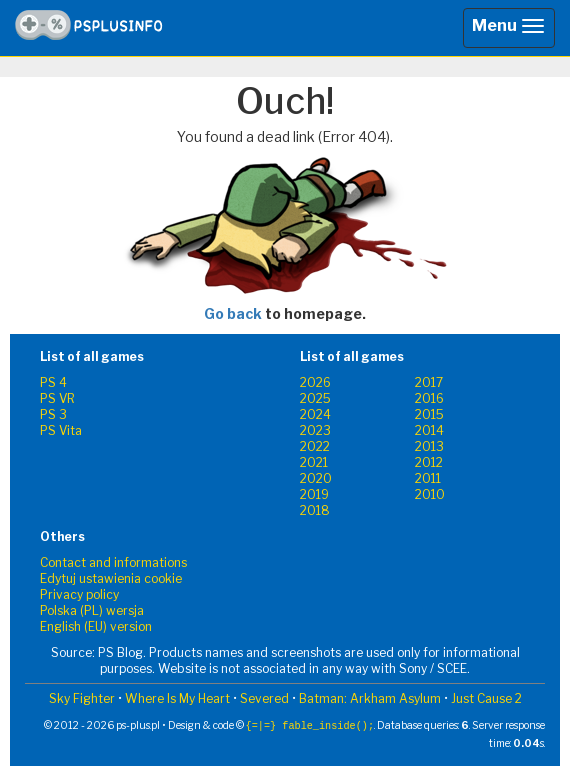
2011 (428, 478)
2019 (314, 494)
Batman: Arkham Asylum (370, 698)
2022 (315, 446)
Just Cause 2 (486, 698)
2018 (315, 510)
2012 (429, 462)
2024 (315, 414)
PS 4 (53, 382)
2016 (429, 398)
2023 (315, 430)
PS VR (57, 398)
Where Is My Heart (177, 698)
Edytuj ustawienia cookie (111, 578)
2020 (316, 478)
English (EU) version (96, 626)
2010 (430, 494)
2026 (315, 382)
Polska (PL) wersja (92, 610)
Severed (264, 698)
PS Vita (61, 430)
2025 (315, 398)
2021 (314, 462)
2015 (429, 414)
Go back (233, 313)
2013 (429, 446)
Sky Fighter (82, 698)
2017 (429, 382)
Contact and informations (113, 562)
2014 (429, 430)
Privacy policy (79, 594)
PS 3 (53, 414)
